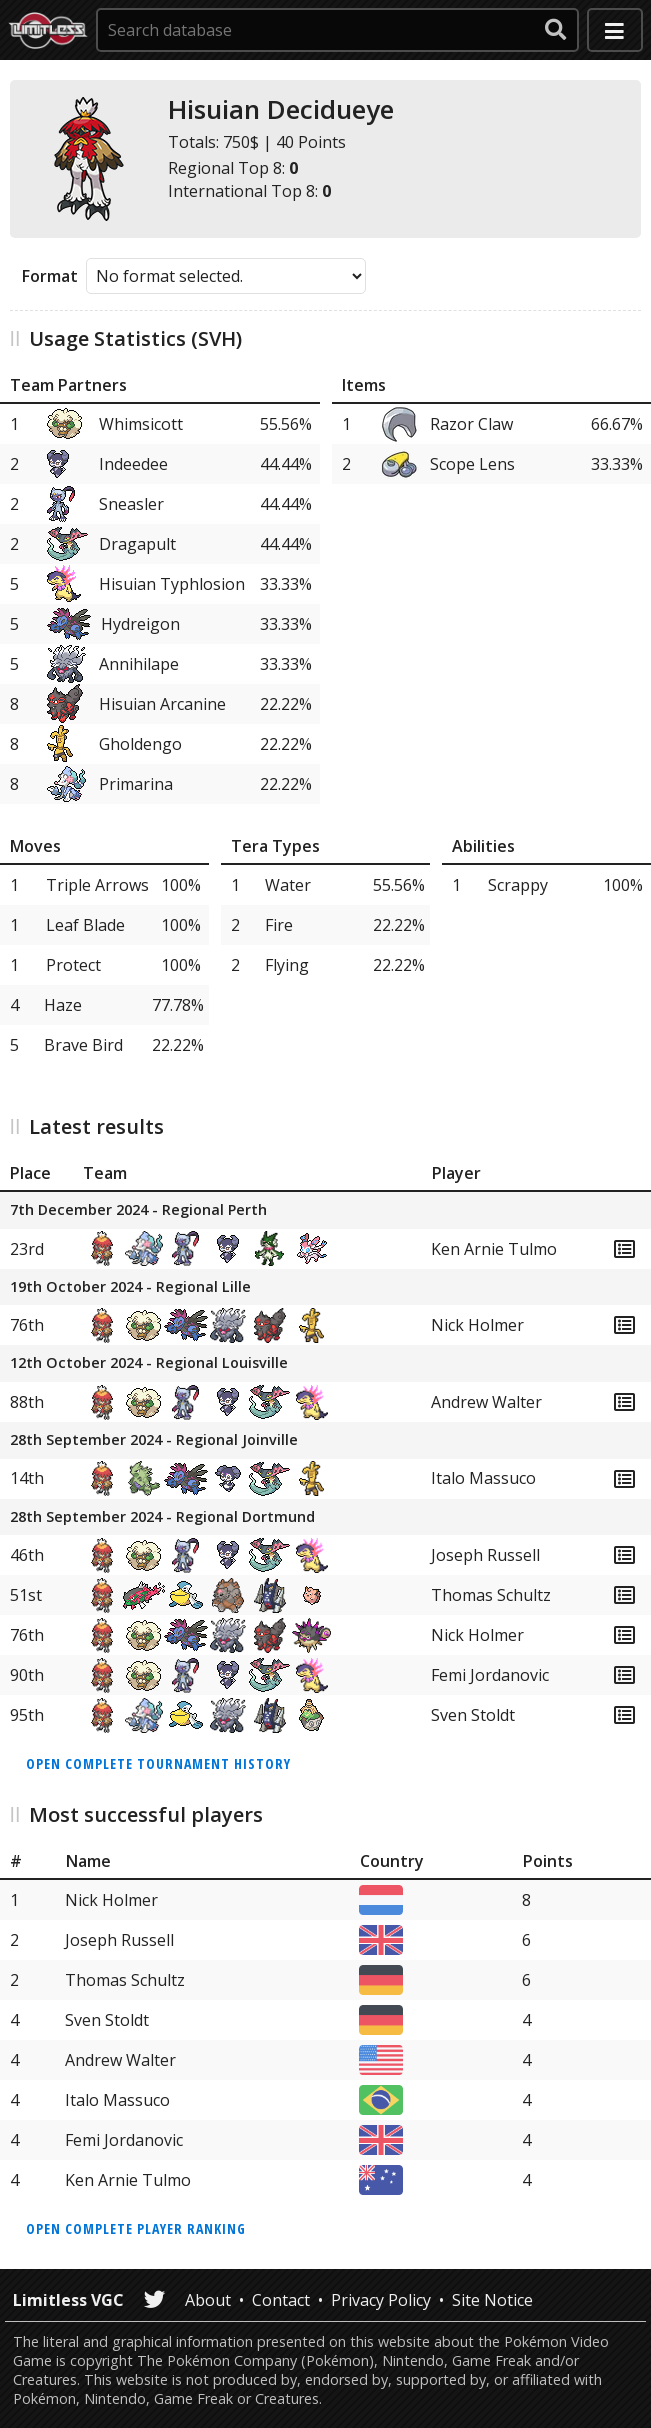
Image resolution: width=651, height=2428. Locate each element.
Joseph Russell (485, 1555)
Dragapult (137, 544)
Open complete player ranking (136, 2228)
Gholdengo (140, 744)
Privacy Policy (381, 2300)
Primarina (136, 784)
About (208, 2300)
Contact (281, 2300)
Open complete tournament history (158, 1763)
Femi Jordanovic (490, 1675)
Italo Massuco (483, 1478)
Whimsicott (141, 424)
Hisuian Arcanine (162, 704)
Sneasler (131, 504)
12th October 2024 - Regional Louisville (149, 1363)
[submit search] (556, 30)
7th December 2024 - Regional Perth (138, 1210)
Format (50, 276)
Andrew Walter (486, 1402)
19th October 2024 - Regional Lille (130, 1287)
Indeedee (133, 464)
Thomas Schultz (491, 1595)
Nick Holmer (477, 1325)
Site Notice (492, 2300)
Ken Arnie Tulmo (494, 1249)
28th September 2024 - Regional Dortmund (162, 1517)
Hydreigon (140, 624)
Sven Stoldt (473, 1715)
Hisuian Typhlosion (172, 584)
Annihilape (139, 664)
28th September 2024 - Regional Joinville (154, 1440)
